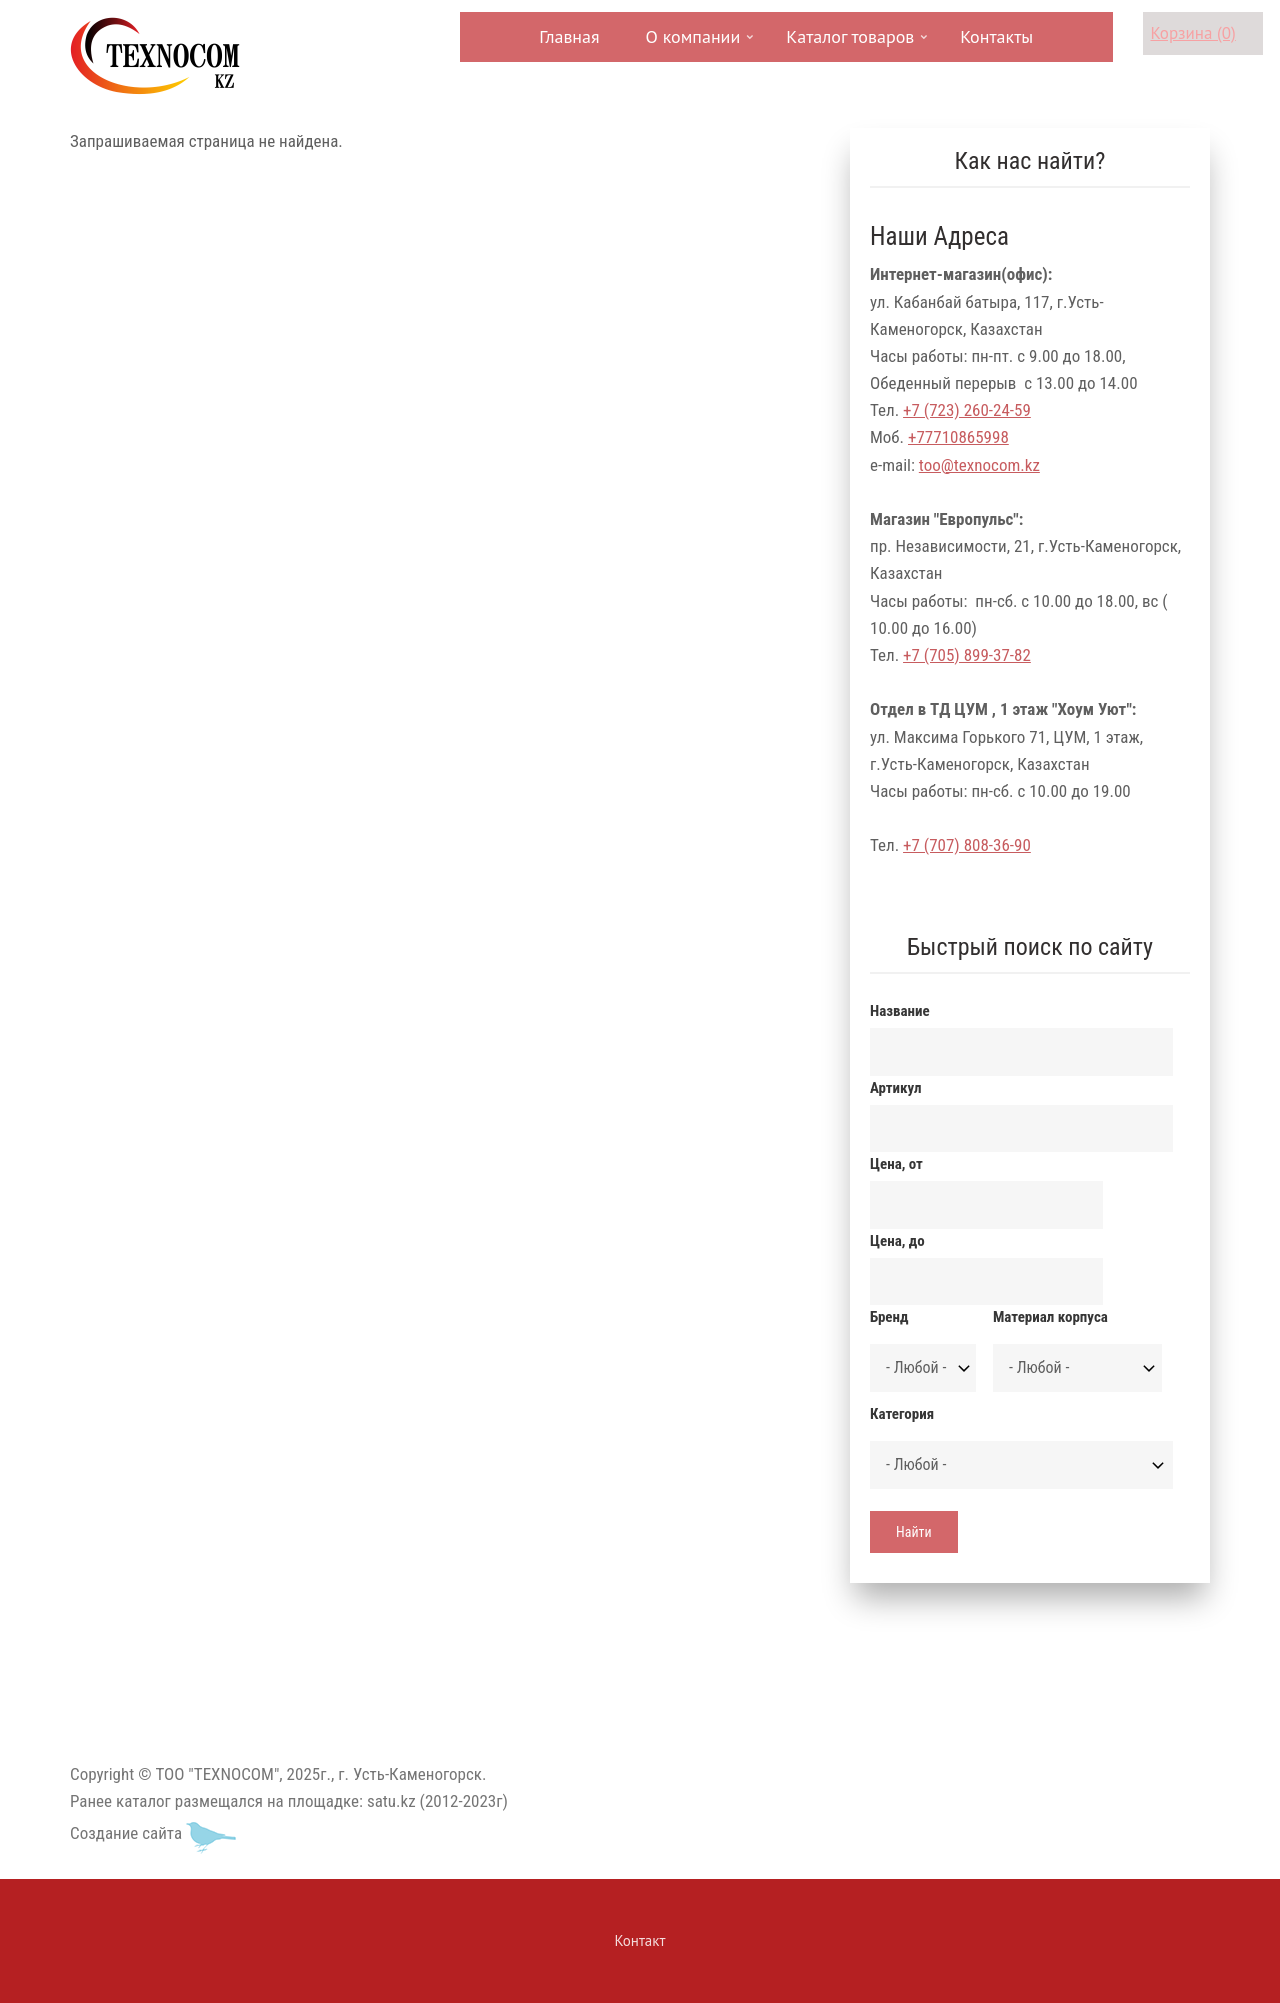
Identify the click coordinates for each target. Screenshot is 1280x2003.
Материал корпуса (1050, 1317)
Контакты (996, 36)
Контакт (640, 1940)
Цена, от (896, 1164)
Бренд (889, 1317)
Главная (569, 36)
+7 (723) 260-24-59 (967, 410)
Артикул (895, 1088)
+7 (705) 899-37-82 (967, 655)
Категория (902, 1414)
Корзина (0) (1193, 33)
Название (900, 1011)
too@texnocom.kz (979, 465)
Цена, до (897, 1241)
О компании (691, 43)
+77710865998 (958, 437)
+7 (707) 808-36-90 (967, 845)
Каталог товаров (848, 43)
